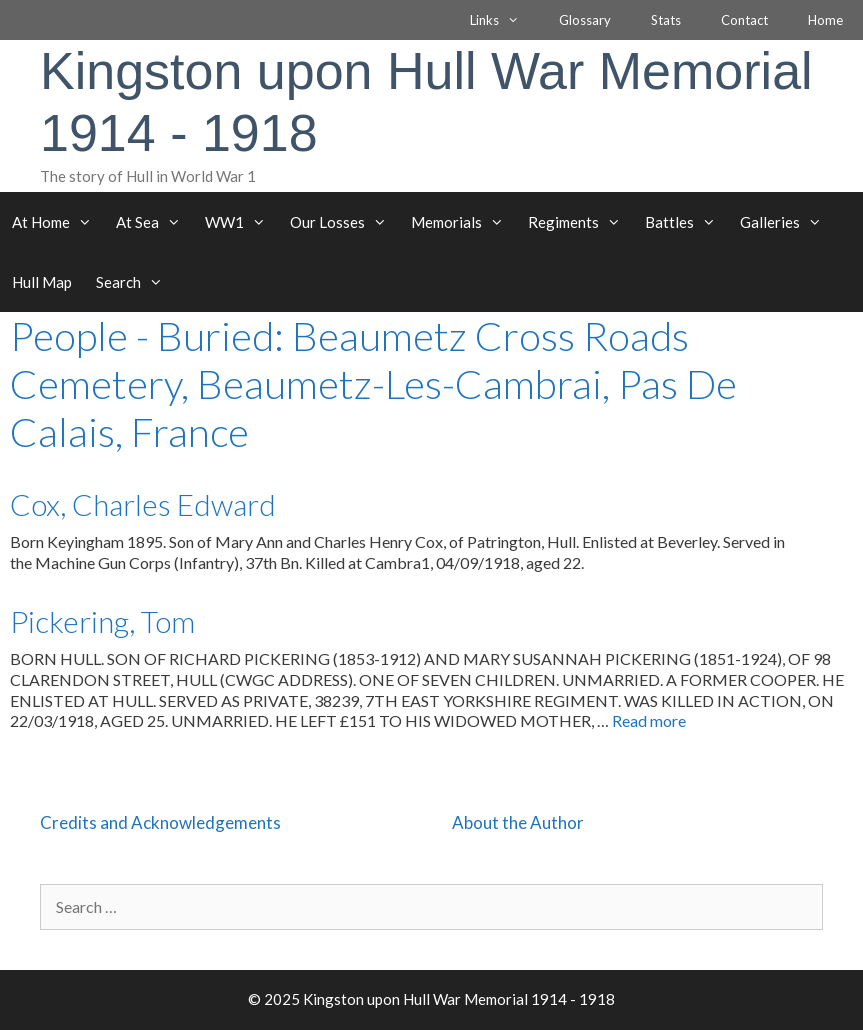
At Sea (154, 222)
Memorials (463, 222)
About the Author (518, 822)
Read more (649, 720)
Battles (686, 222)
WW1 (241, 222)
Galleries (787, 222)
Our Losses (344, 222)
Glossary (585, 20)
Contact (744, 20)
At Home (58, 222)
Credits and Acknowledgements (160, 822)
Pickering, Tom (102, 621)
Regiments (580, 222)
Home (825, 20)
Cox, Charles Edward (143, 504)
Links (504, 20)
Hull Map (42, 282)
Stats (666, 20)
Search (135, 282)
